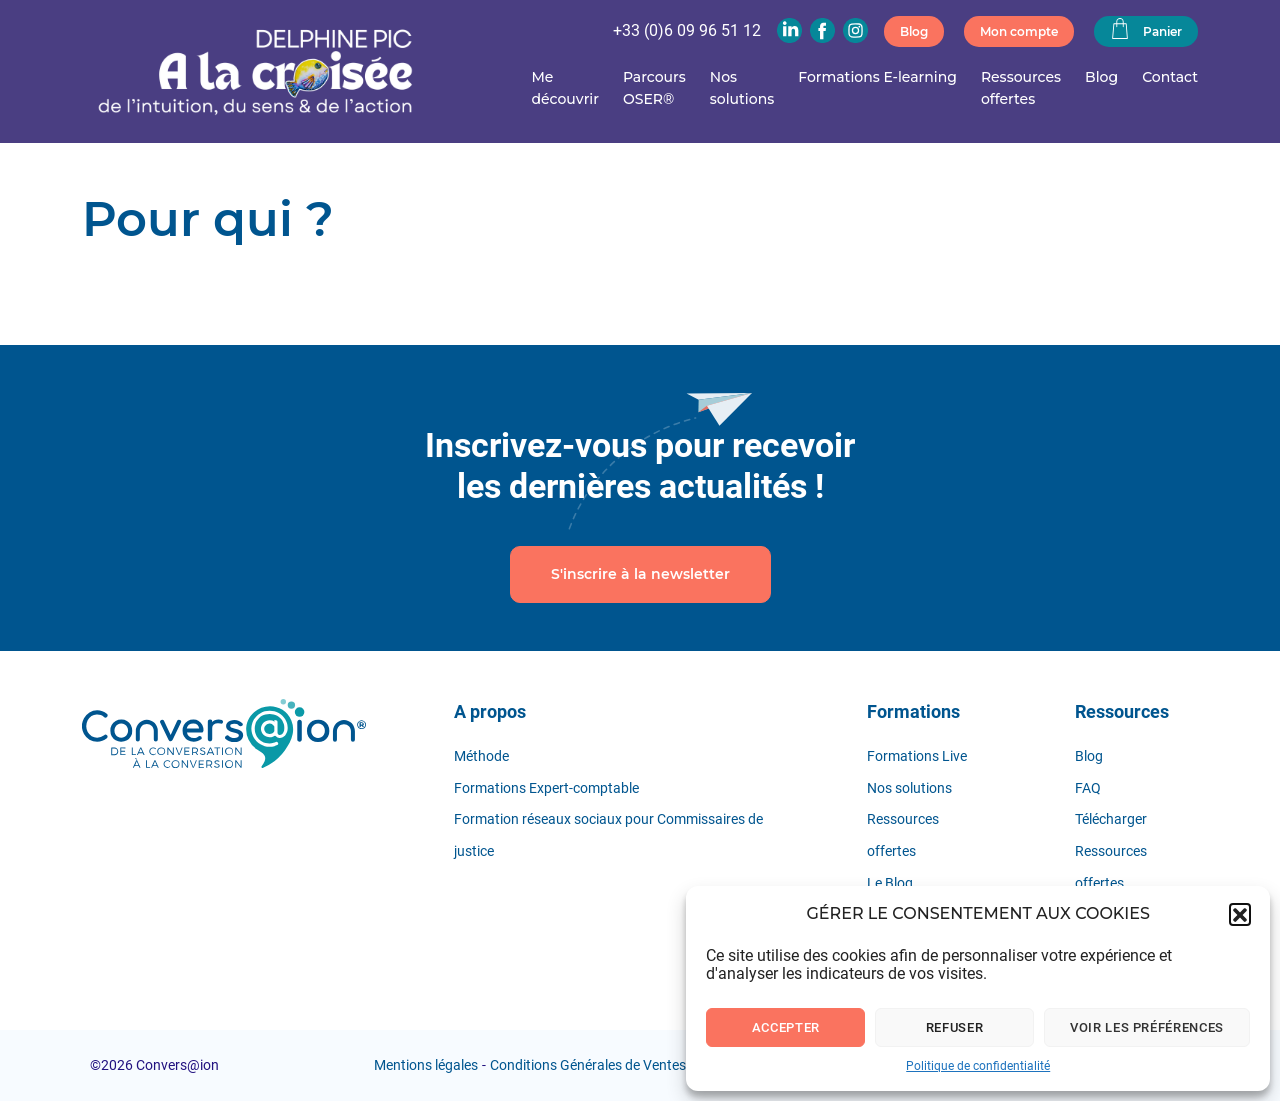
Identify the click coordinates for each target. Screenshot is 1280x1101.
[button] (1240, 914)
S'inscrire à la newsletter (640, 574)
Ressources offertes (1021, 88)
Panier (1147, 29)
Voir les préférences (1147, 1027)
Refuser (955, 1027)
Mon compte (1019, 31)
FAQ (1088, 788)
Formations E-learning (877, 77)
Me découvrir (564, 88)
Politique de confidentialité (978, 1066)
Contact (1170, 77)
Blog (914, 31)
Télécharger (1111, 819)
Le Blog (890, 883)
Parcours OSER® (654, 88)
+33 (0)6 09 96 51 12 (687, 30)
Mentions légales (426, 1065)
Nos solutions (742, 88)
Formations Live (917, 756)
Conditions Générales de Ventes (588, 1065)
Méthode (481, 756)
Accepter (786, 1027)
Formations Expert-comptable (546, 788)
